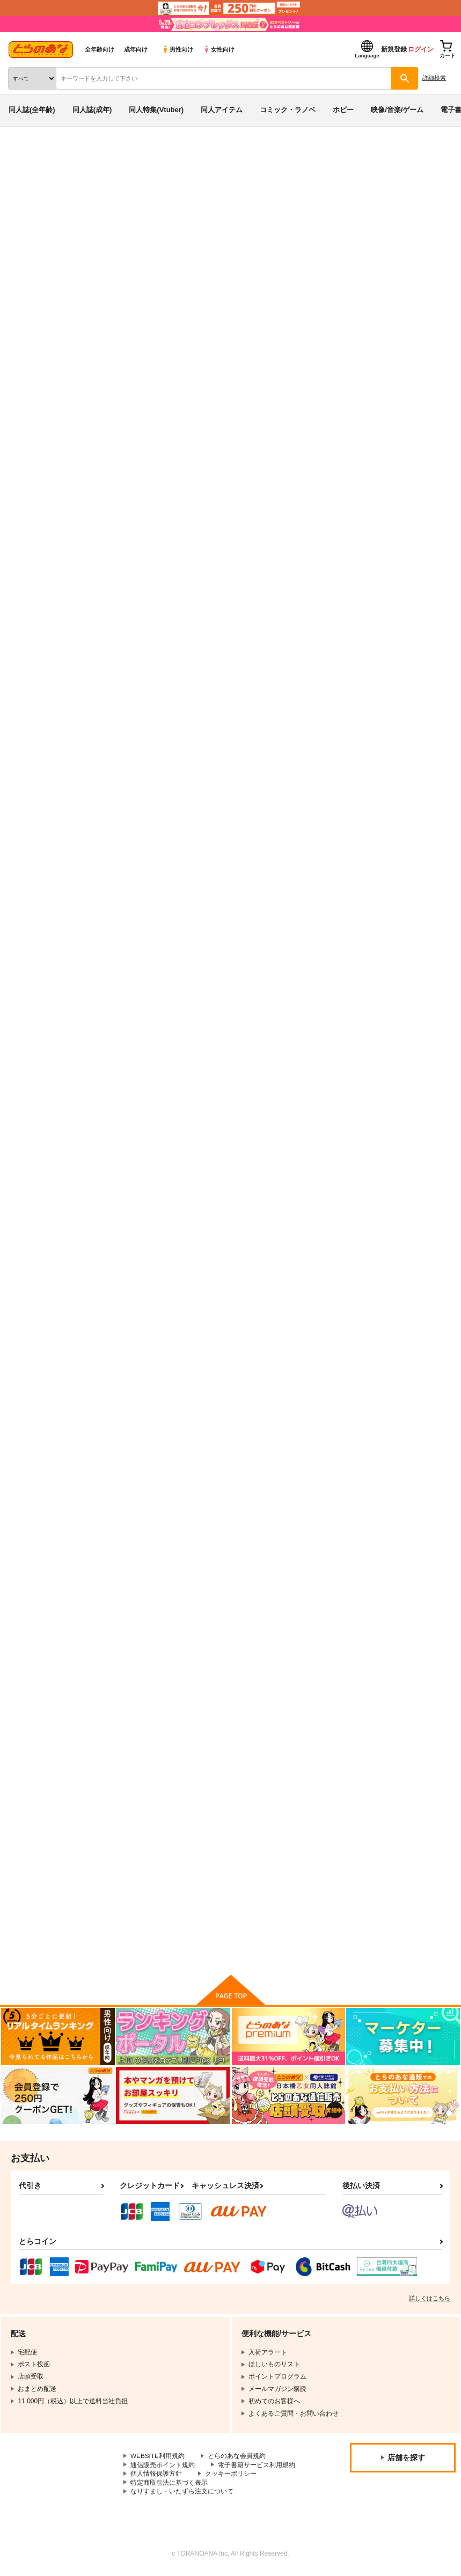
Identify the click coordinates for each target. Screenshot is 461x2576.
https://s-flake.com (221, 319)
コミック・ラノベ (288, 110)
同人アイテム (222, 110)
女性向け (219, 49)
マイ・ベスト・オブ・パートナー (394, 1452)
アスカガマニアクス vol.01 (266, 1452)
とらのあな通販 (25, 154)
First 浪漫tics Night (137, 1452)
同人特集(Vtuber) (156, 110)
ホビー (343, 110)
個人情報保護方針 (156, 2476)
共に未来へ (359, 899)
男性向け (177, 49)
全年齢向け (99, 49)
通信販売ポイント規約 (162, 2467)
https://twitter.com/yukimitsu (236, 332)
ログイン (421, 49)
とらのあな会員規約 (237, 2458)
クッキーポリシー (231, 2476)
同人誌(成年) (92, 110)
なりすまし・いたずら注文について (181, 2494)
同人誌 (63, 154)
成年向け (136, 49)
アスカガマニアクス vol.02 (384, 1176)
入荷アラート (36, 540)
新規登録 (394, 49)
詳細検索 (434, 78)
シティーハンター (307, 596)
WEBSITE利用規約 (157, 2458)
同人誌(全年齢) (32, 110)
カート (305, 985)
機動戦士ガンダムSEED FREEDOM (215, 596)
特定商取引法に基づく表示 (169, 2485)
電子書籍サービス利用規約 (256, 2467)
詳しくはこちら (429, 2301)
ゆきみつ (94, 586)
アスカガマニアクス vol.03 (80, 596)
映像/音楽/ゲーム (397, 110)
